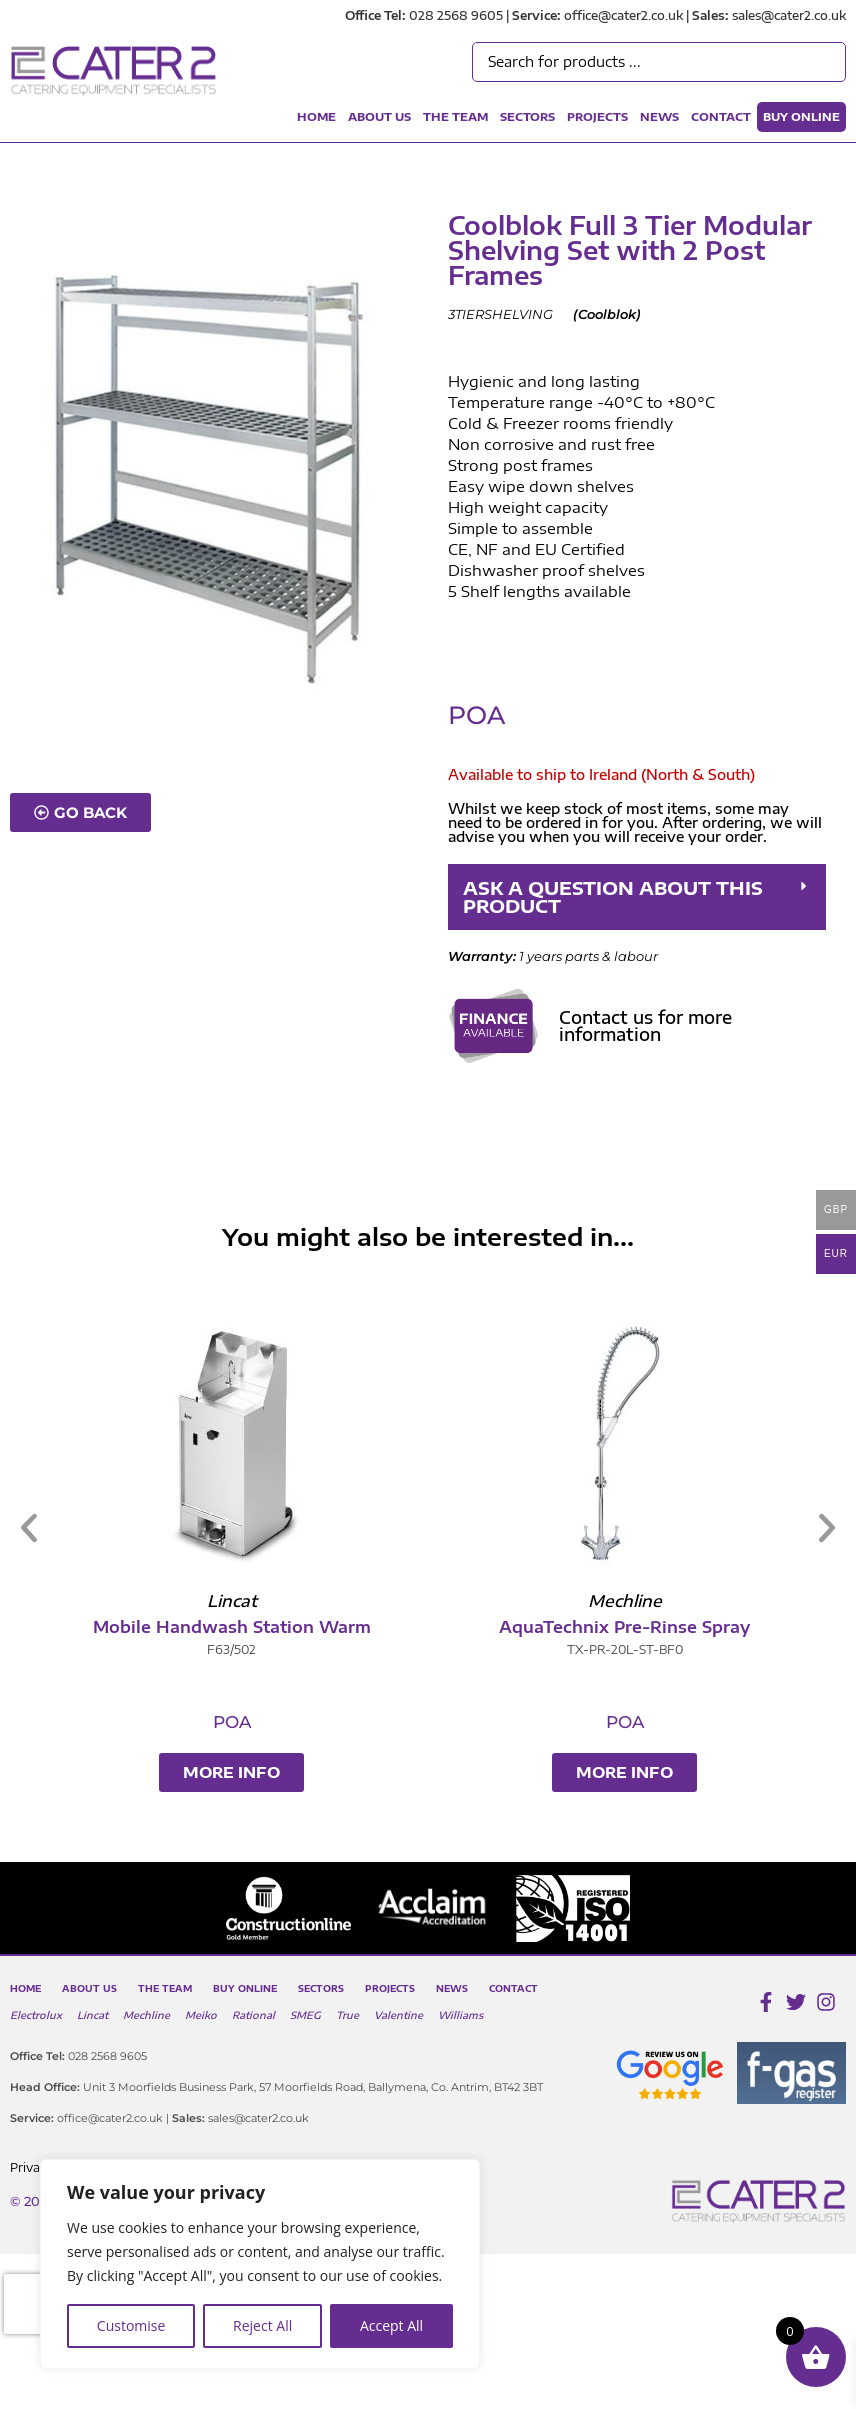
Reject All (262, 2325)
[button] (637, 897)
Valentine (398, 2015)
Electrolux (36, 2015)
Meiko (201, 2015)
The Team (455, 116)
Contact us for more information (645, 1025)
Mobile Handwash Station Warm (339, 1627)
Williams (460, 2015)
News (659, 116)
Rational (253, 2015)
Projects (597, 116)
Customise (131, 2325)
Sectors (527, 116)
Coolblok (607, 314)
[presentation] (39, 2304)
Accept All (391, 2325)
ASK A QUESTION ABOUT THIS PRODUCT (613, 896)
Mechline (146, 2015)
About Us (379, 116)
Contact (721, 116)
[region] (260, 2264)
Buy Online (801, 116)
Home (316, 116)
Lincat (92, 2015)
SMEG (305, 2015)
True (347, 2015)
